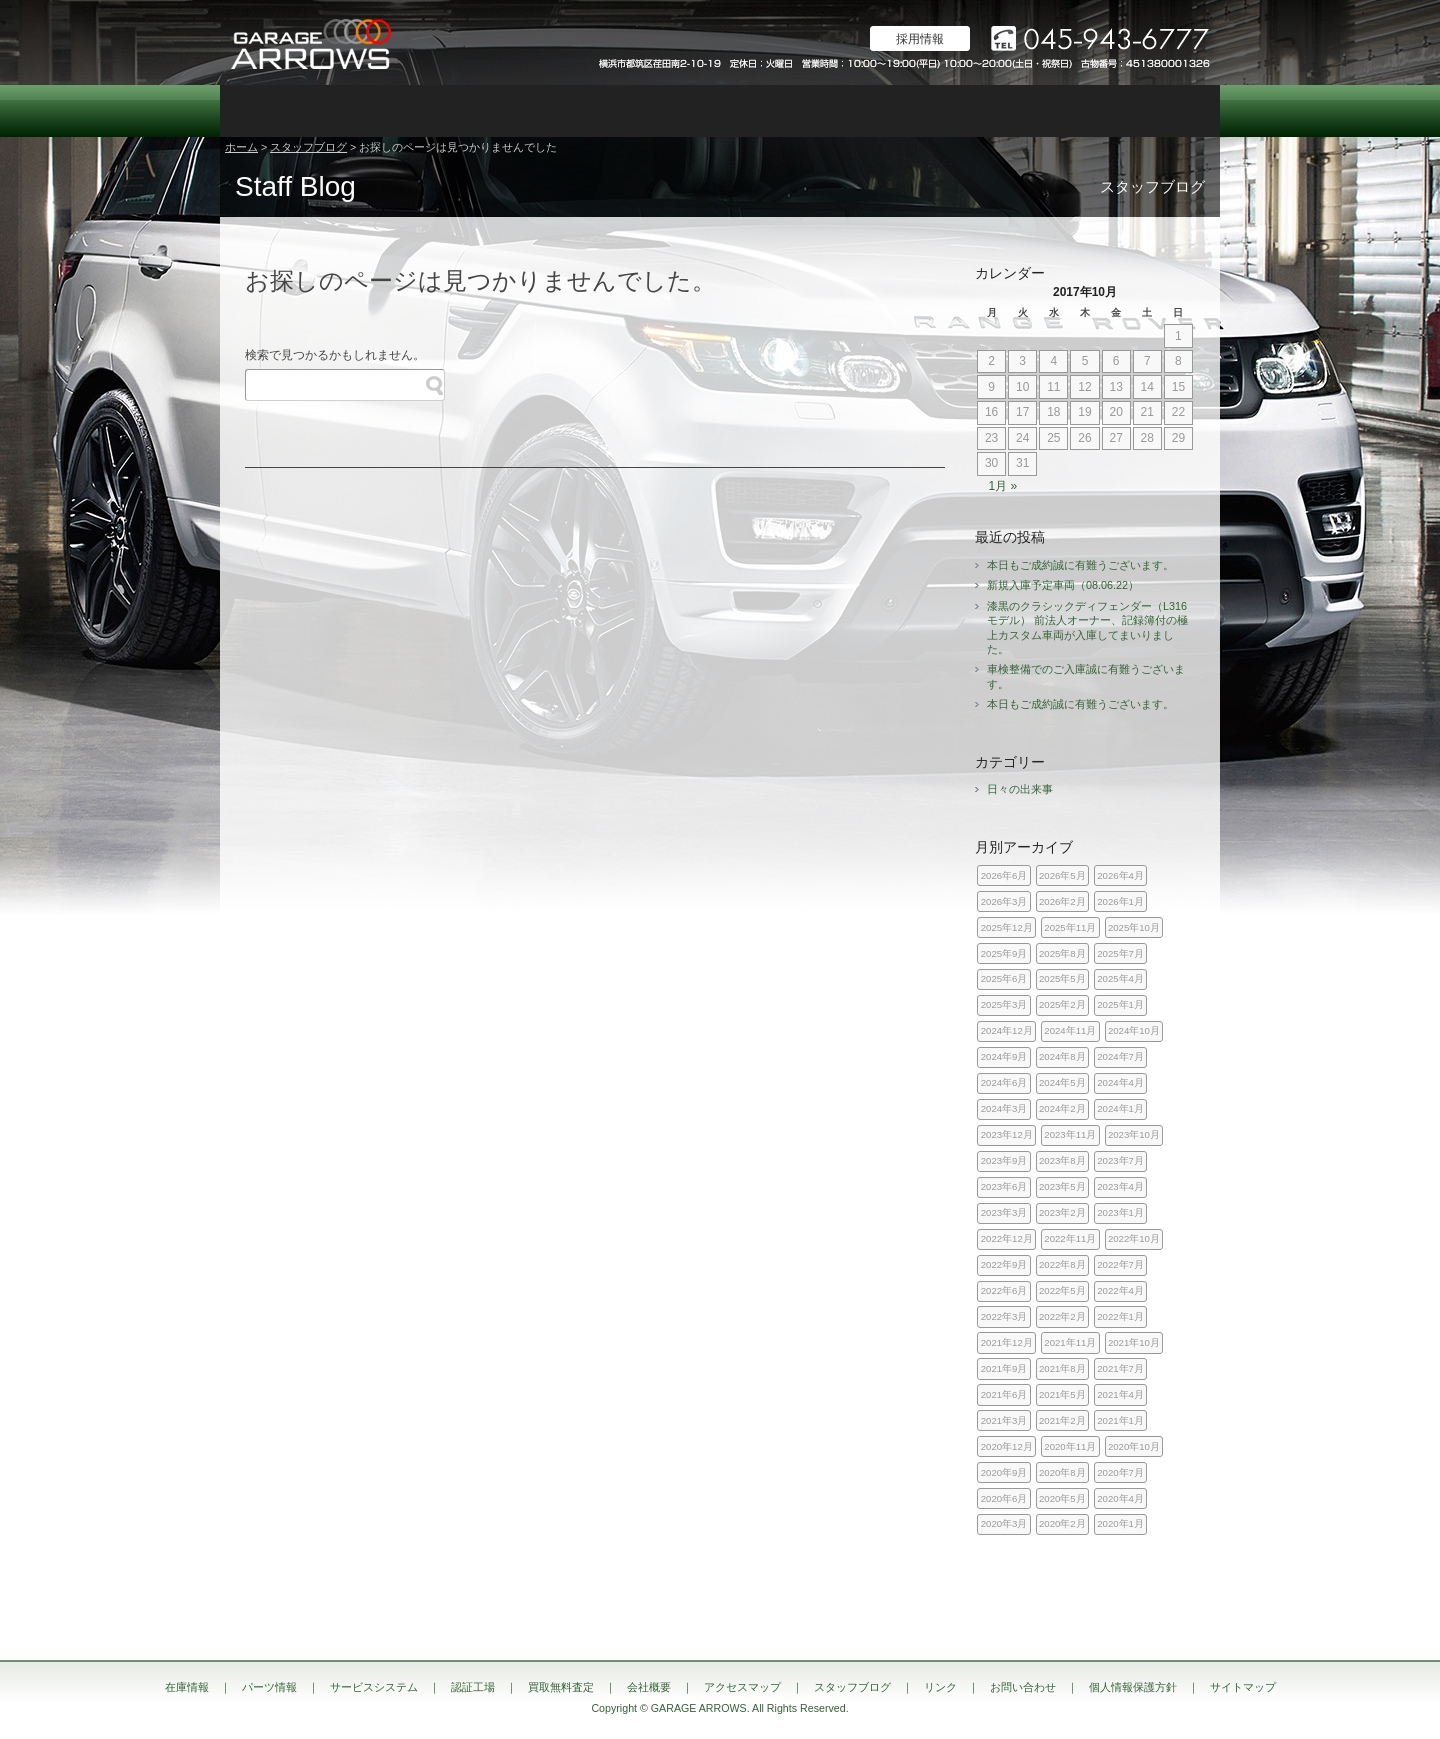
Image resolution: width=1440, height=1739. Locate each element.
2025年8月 (1062, 953)
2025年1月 (1120, 1004)
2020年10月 (1134, 1446)
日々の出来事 (1020, 789)
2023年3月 (1004, 1212)
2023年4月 (1120, 1186)
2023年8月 (1062, 1160)
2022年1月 (1120, 1316)
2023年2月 (1062, 1212)
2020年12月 (1007, 1446)
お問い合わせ (1170, 111)
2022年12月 (1007, 1238)
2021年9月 (1004, 1368)
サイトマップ (1243, 1687)
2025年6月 (1004, 978)
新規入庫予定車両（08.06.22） (1063, 585)
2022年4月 (1120, 1290)
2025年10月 (1134, 927)
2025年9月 (1004, 953)
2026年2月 (1062, 901)
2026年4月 (1120, 875)
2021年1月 (1120, 1420)
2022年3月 (1004, 1316)
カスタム (670, 111)
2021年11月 (1070, 1342)
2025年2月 (1062, 1004)
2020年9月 (1004, 1472)
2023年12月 (1007, 1134)
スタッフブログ (1070, 111)
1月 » (1002, 486)
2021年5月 (1062, 1394)
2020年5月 (1062, 1498)
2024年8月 (1062, 1056)
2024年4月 (1120, 1082)
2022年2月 (1062, 1316)
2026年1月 (1120, 901)
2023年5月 (1062, 1186)
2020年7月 (1120, 1472)
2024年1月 (1120, 1108)
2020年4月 (1120, 1498)
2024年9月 (1004, 1056)
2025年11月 (1070, 927)
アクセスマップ (970, 111)
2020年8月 (1062, 1472)
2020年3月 (1004, 1523)
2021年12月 (1007, 1342)
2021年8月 (1062, 1368)
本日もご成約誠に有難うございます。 (1080, 565)
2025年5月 (1062, 978)
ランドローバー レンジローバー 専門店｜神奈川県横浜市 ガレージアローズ (310, 42)
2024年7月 (1120, 1056)
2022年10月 (1134, 1238)
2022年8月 (1062, 1264)
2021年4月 (1120, 1394)
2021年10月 (1134, 1342)
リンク (940, 1687)
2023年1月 (1120, 1212)
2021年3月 (1004, 1420)
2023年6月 (1004, 1186)
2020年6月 (1004, 1498)
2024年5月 (1062, 1082)
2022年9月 (1004, 1264)
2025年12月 (1007, 927)
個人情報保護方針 (1133, 1687)
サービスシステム (470, 111)
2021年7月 (1120, 1368)
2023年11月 (1070, 1134)
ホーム (241, 147)
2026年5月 (1062, 875)
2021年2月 (1062, 1420)
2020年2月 (1062, 1523)
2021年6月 (1004, 1394)
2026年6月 (1004, 875)
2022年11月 (1070, 1238)
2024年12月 (1007, 1030)
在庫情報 (270, 111)
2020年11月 (1070, 1446)
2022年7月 (1120, 1264)
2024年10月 (1134, 1030)
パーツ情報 (370, 111)
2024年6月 (1004, 1082)
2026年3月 (1004, 901)
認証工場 (570, 111)
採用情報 (920, 39)
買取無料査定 (770, 111)
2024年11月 (1070, 1030)
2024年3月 (1004, 1108)
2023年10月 (1134, 1134)
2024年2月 (1062, 1108)
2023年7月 (1120, 1160)
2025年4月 (1120, 978)
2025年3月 (1004, 1004)
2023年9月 (1004, 1160)
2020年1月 (1120, 1523)
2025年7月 (1120, 953)
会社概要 (870, 111)
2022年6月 (1004, 1290)
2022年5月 (1062, 1290)
